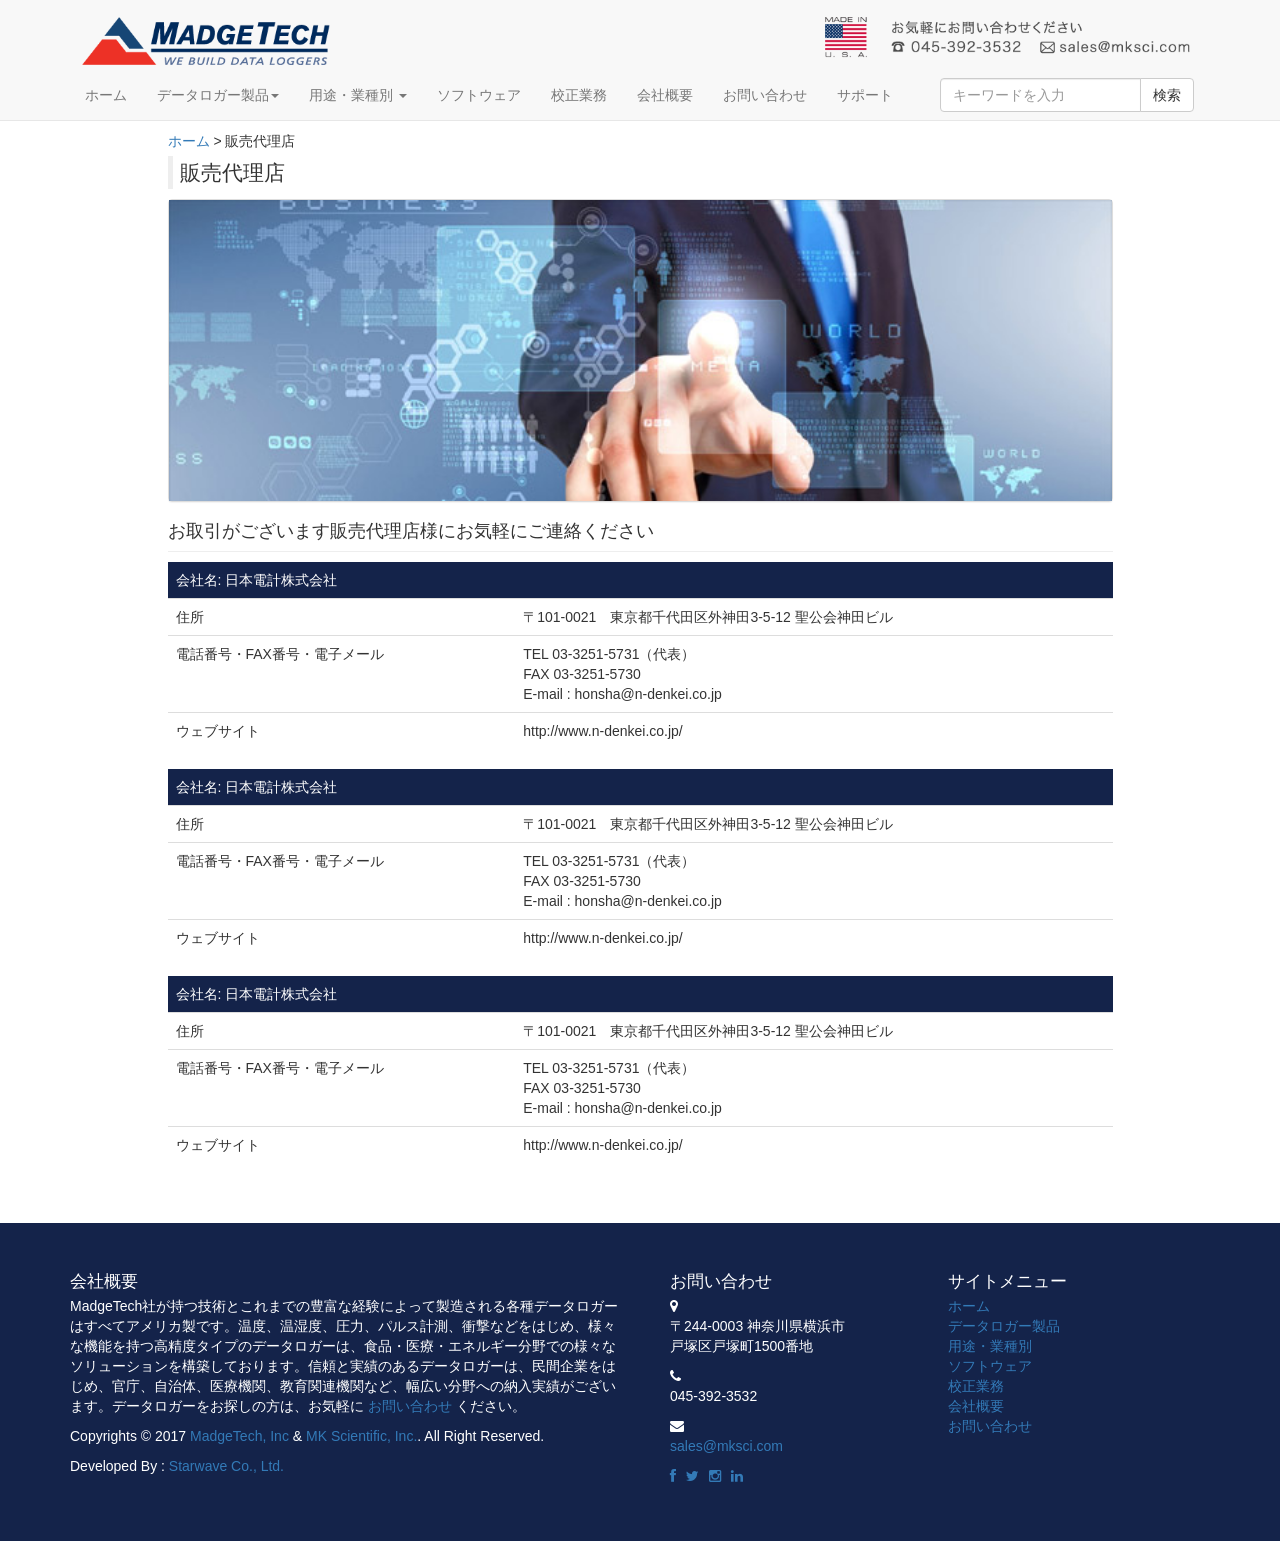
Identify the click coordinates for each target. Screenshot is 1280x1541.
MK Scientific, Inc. (361, 1436)
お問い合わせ (765, 95)
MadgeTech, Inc (239, 1436)
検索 (1167, 95)
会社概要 (665, 95)
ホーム (106, 95)
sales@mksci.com (726, 1446)
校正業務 (579, 95)
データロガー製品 (218, 95)
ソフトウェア (479, 95)
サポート (865, 95)
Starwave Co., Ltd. (226, 1466)
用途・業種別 (358, 95)
